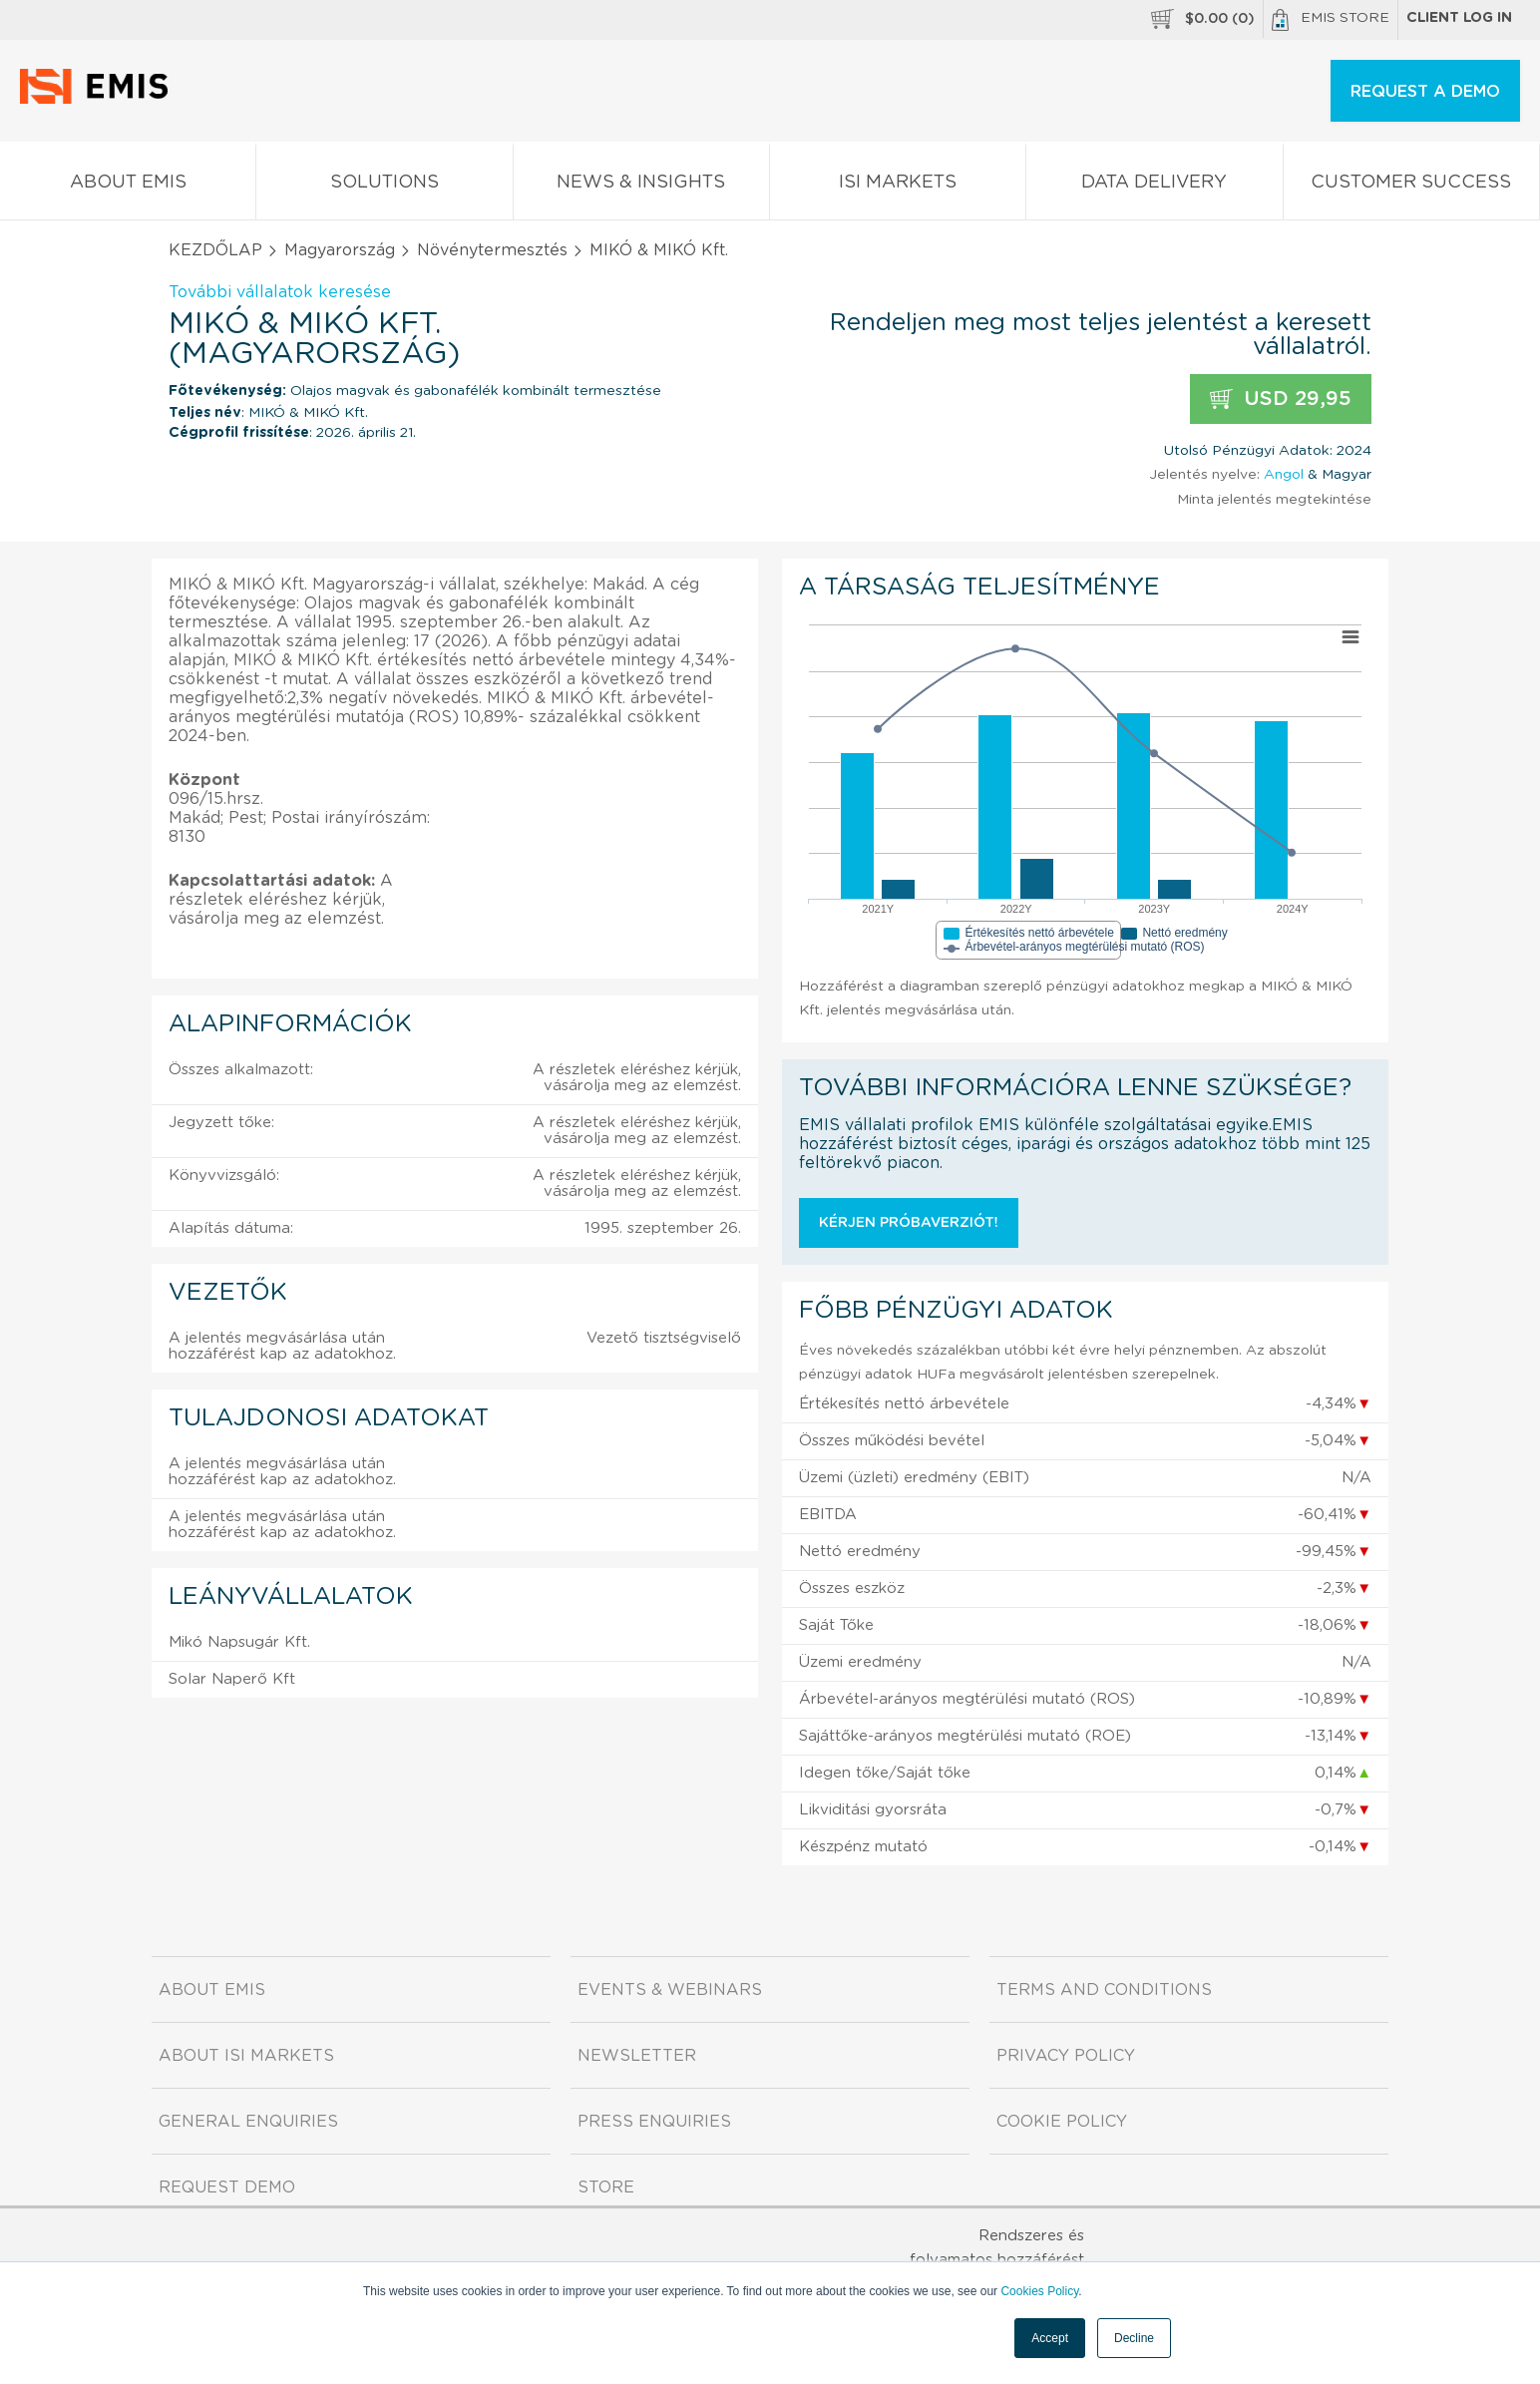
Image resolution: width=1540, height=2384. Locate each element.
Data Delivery (1154, 186)
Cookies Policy (1039, 2291)
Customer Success (1411, 186)
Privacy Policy (1065, 2056)
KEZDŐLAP (215, 250)
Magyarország (339, 250)
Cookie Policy (1061, 2122)
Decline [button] (1134, 2338)
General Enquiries (248, 2122)
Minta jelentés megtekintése (1274, 500)
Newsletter (637, 2056)
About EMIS (127, 186)
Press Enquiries (654, 2122)
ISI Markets (897, 186)
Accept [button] (1049, 2338)
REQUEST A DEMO (1425, 92)
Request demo (227, 2187)
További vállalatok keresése (280, 292)
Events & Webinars (670, 1990)
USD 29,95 (1280, 399)
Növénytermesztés (492, 250)
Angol (1284, 475)
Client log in (1459, 18)
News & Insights (641, 186)
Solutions (384, 186)
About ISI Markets (246, 2056)
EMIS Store (1330, 20)
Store (606, 2187)
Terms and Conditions (1104, 1990)
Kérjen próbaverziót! (908, 1223)
